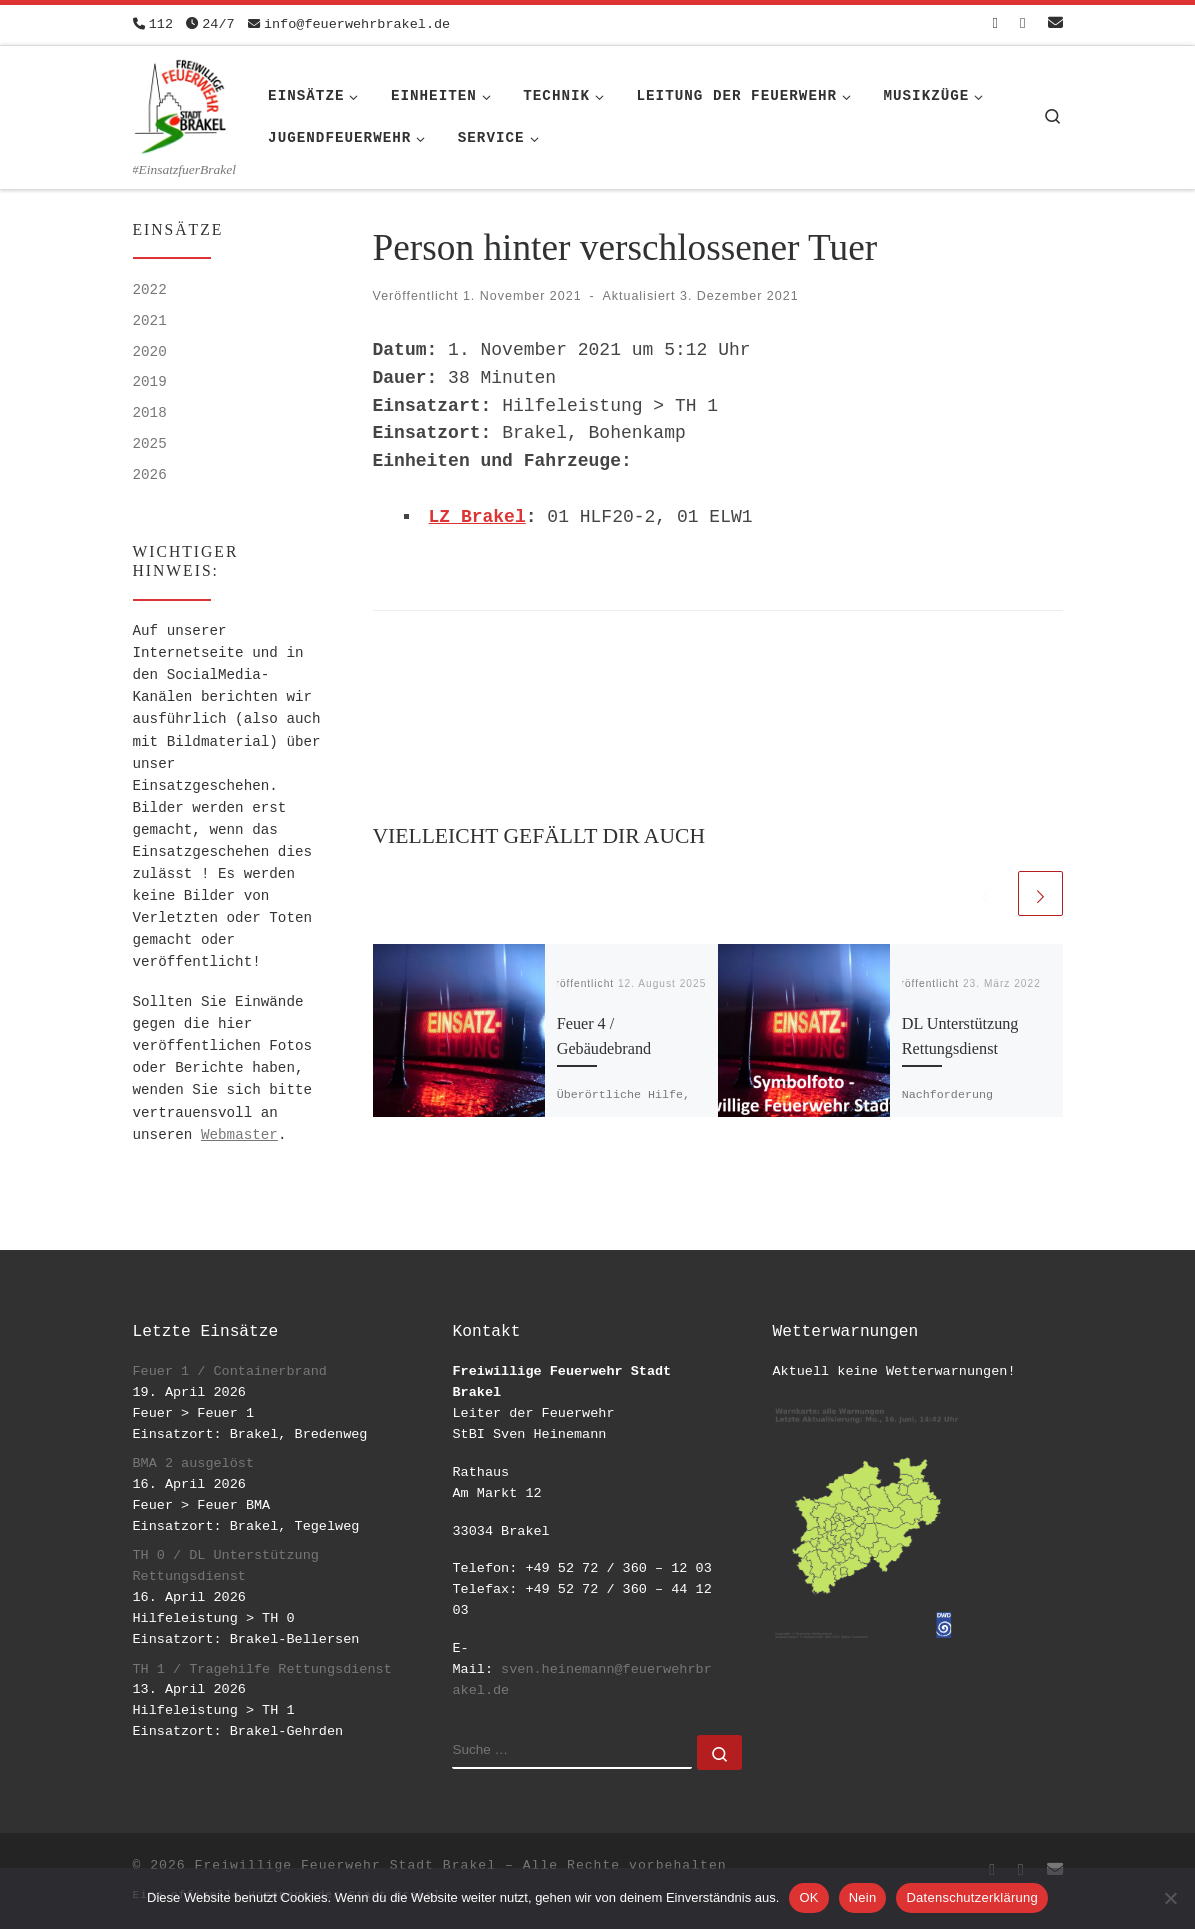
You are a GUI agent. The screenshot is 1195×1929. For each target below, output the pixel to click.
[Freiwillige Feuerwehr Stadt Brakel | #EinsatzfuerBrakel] (181, 103)
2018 (150, 413)
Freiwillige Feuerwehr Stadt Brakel (345, 1865)
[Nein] (1170, 1898)
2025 (150, 444)
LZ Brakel (477, 517)
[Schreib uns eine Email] (1055, 24)
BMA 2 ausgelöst (194, 1463)
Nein (863, 1897)
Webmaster (239, 1135)
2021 (150, 321)
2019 (150, 382)
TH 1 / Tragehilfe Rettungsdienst (262, 1669)
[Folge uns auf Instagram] (1022, 24)
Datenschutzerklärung (971, 1897)
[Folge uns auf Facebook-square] (995, 24)
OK (808, 1897)
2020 (150, 352)
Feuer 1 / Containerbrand (230, 1371)
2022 (150, 290)
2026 (150, 475)
